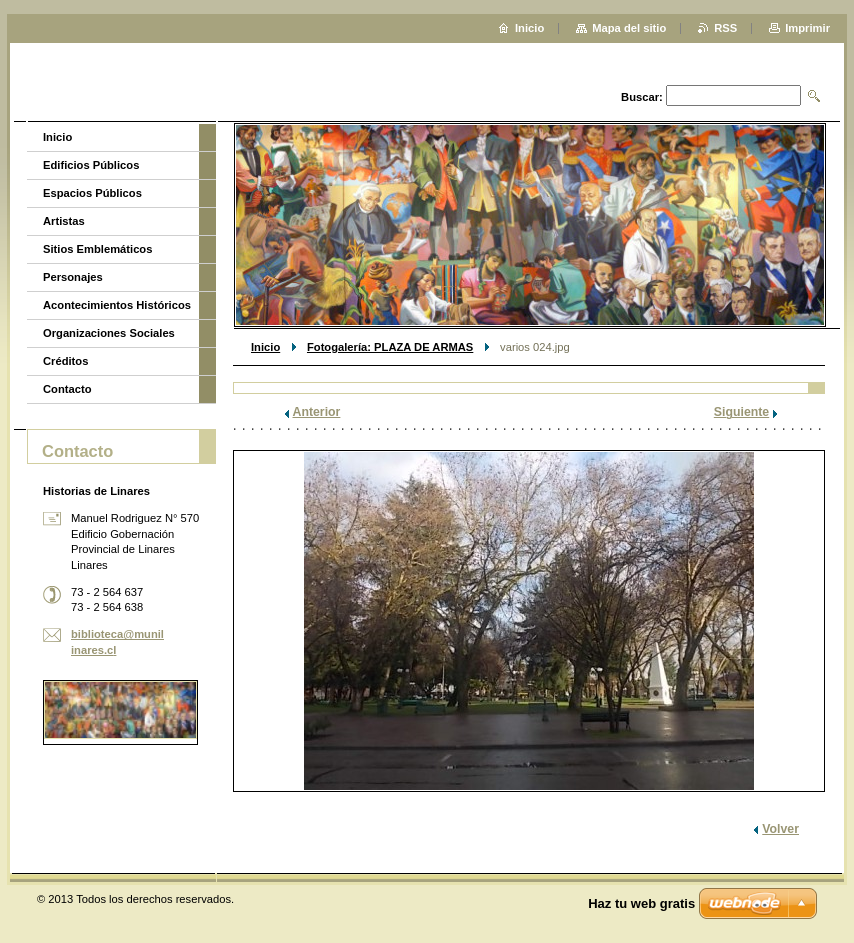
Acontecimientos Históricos (117, 305)
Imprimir (807, 28)
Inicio (265, 347)
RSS (725, 28)
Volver (780, 829)
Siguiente (741, 412)
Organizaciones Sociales (109, 333)
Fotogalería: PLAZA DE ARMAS (390, 347)
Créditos (65, 361)
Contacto (67, 389)
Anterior (317, 412)
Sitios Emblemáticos (97, 249)
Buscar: (642, 97)
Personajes (73, 277)
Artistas (64, 221)
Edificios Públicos (91, 165)
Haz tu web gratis (641, 903)
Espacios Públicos (92, 193)
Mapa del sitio (629, 28)
